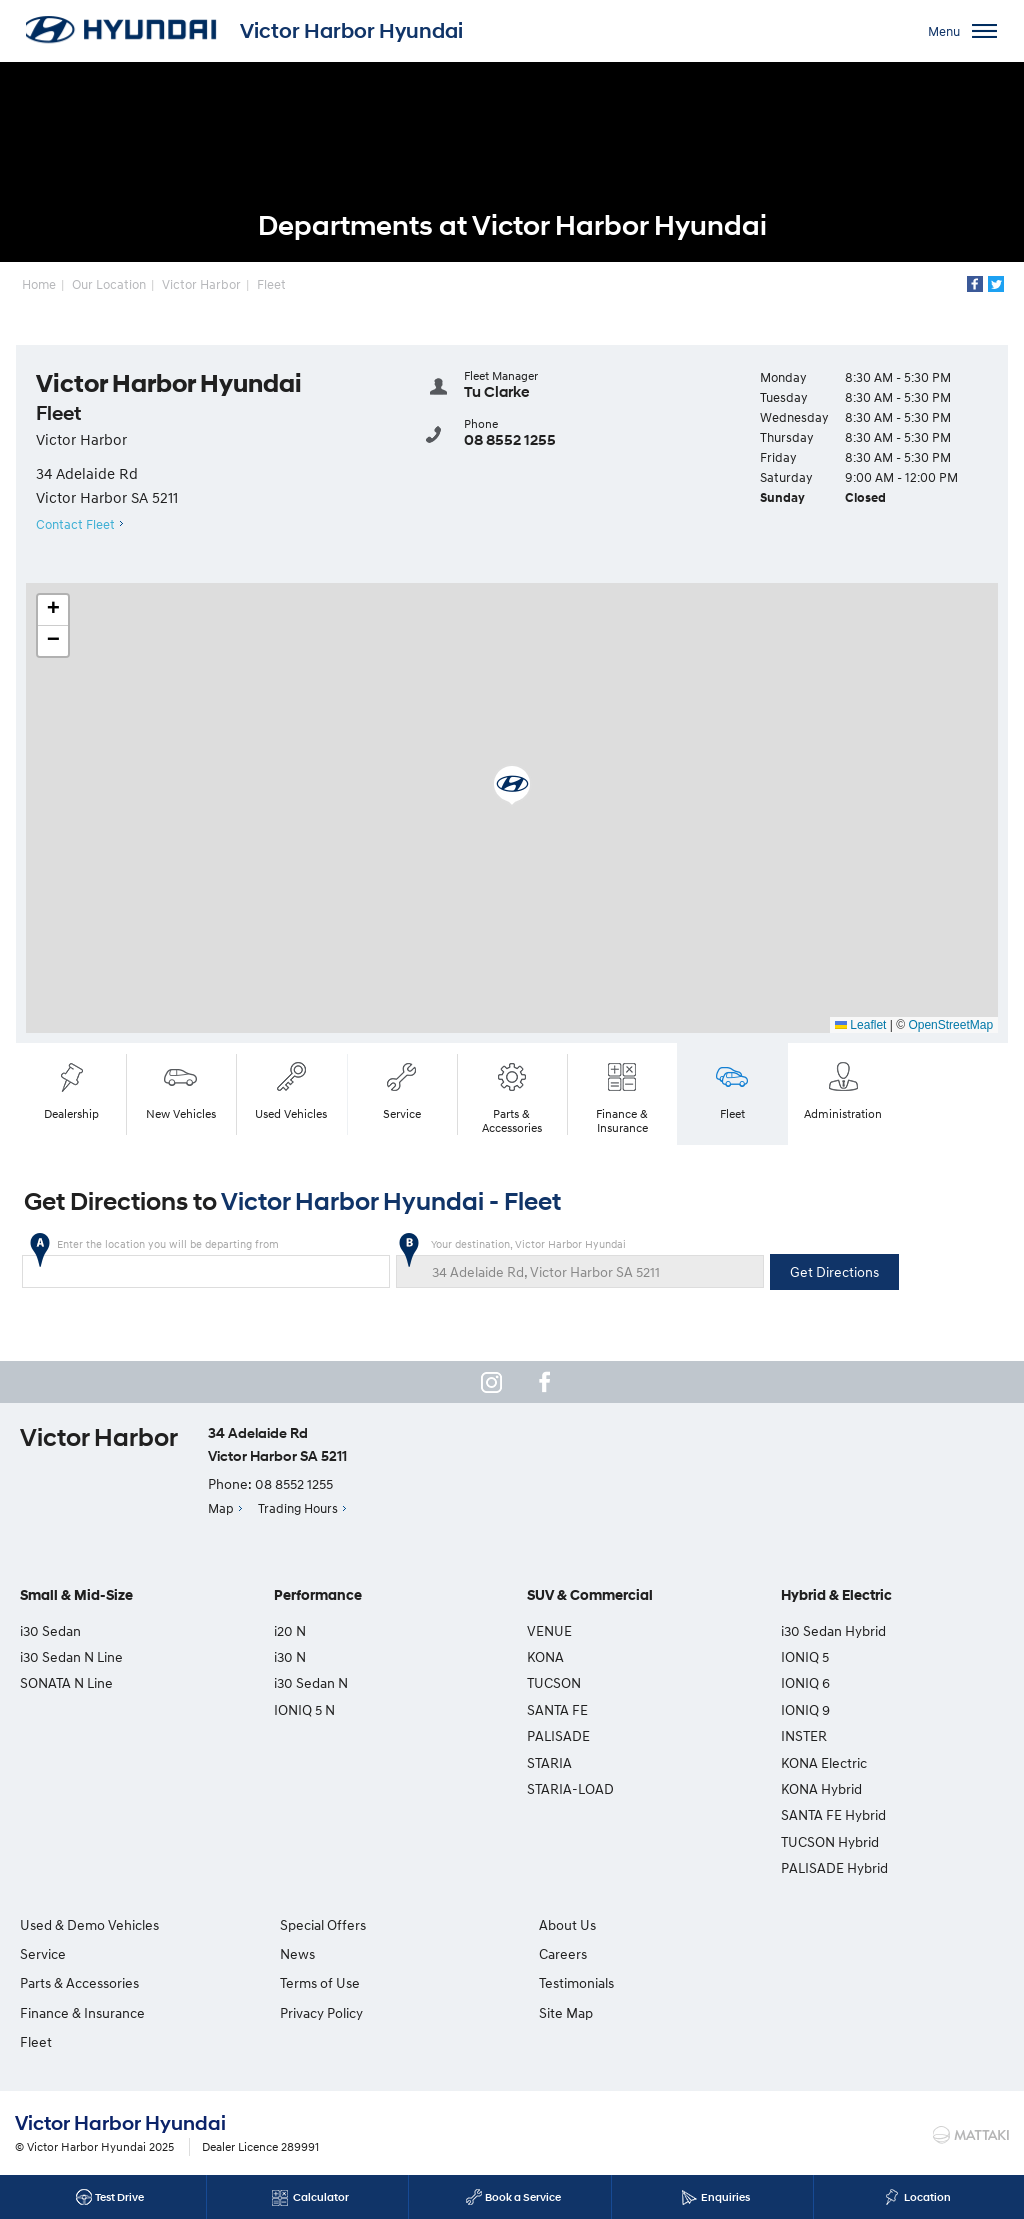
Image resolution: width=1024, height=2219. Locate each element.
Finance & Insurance (622, 1095)
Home (40, 284)
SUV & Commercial (590, 1595)
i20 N (290, 1629)
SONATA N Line (66, 1682)
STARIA (549, 1761)
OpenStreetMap (950, 1025)
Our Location (110, 284)
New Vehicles (181, 1088)
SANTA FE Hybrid (833, 1814)
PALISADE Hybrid (834, 1867)
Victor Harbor (202, 284)
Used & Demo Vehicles (89, 1923)
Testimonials (818, 1953)
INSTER (804, 1735)
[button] (512, 786)
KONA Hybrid (821, 1788)
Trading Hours (298, 1508)
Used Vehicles (292, 1088)
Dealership (71, 1088)
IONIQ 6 (805, 1682)
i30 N (290, 1656)
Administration (843, 1088)
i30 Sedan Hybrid (833, 1629)
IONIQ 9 (805, 1709)
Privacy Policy (315, 2012)
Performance (318, 1595)
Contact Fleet (75, 524)
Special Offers (317, 1923)
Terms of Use (314, 1982)
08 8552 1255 (510, 439)
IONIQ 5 (805, 1656)
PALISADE (558, 1735)
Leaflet (860, 1025)
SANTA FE (557, 1709)
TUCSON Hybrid (830, 1841)
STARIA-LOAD (570, 1788)
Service (402, 1088)
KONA (545, 1656)
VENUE (549, 1629)
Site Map (808, 1982)
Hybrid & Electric (836, 1595)
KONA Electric (824, 1761)
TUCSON (554, 1682)
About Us (555, 1923)
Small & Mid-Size (76, 1595)
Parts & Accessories (512, 1095)
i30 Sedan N (311, 1682)
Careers (805, 1923)
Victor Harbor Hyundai (352, 31)
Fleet (272, 284)
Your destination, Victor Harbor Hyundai (580, 1262)
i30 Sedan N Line (71, 1656)
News (291, 1953)
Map (221, 1508)
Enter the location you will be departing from (206, 1262)
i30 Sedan (50, 1629)
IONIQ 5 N (304, 1709)
